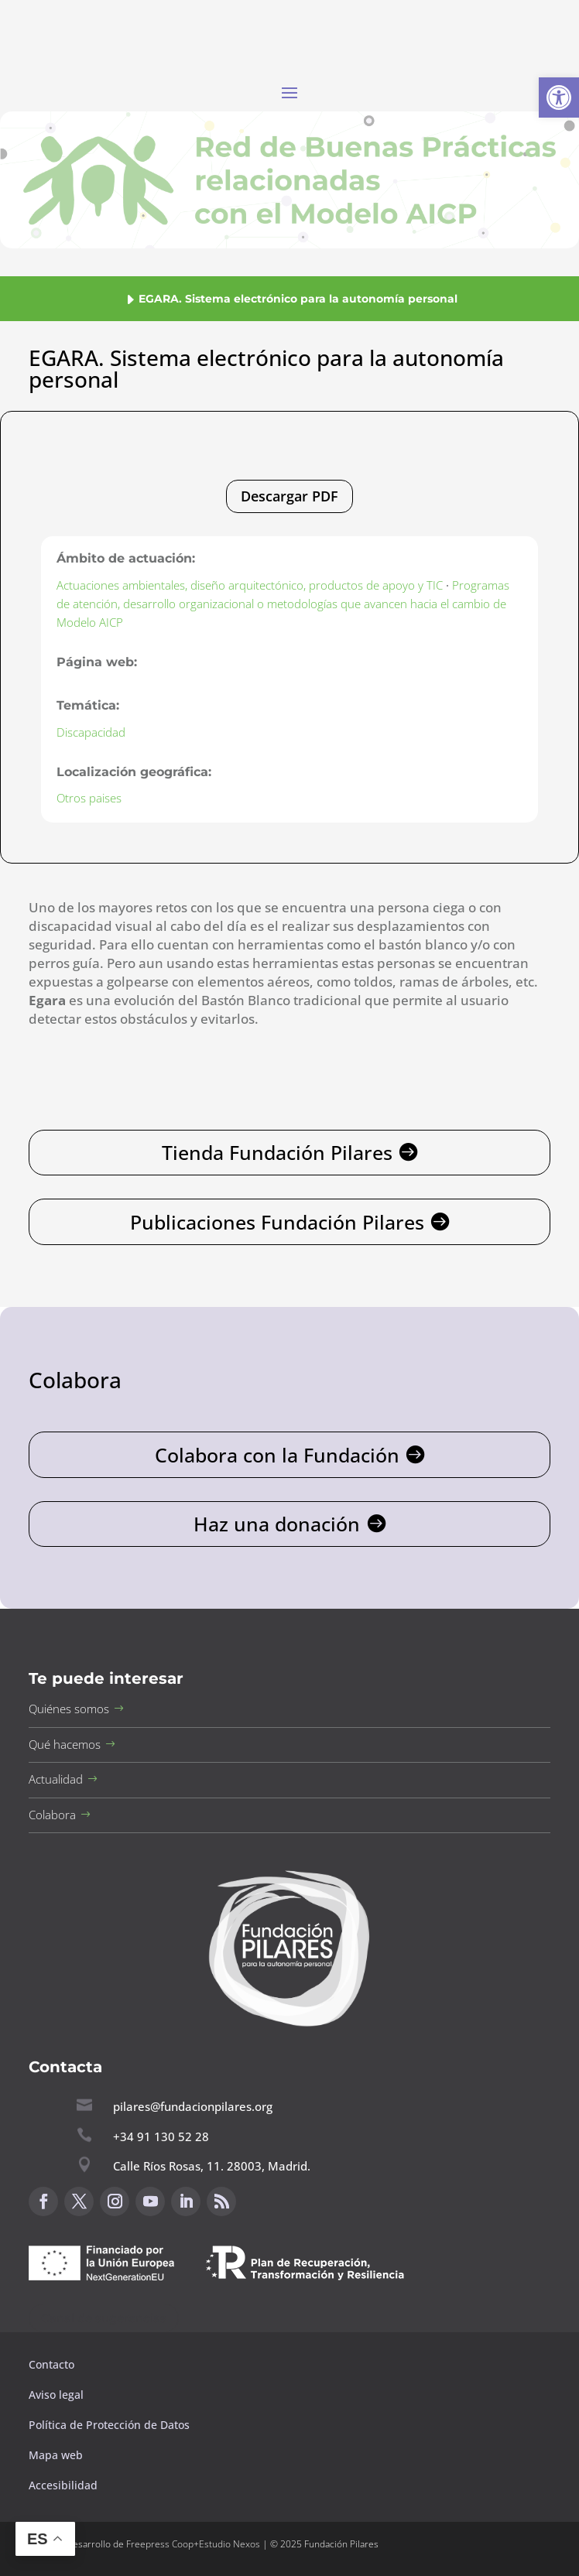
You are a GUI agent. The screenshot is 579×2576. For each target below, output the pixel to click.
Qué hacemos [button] (65, 1744)
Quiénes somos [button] (69, 1708)
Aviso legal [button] (58, 2394)
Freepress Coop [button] (160, 2543)
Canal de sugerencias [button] (103, 2318)
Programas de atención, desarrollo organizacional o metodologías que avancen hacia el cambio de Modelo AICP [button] (283, 603)
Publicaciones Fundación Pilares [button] (277, 1222)
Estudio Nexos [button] (229, 2543)
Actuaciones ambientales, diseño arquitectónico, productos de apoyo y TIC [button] (250, 585)
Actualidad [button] (56, 1779)
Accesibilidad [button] (63, 2485)
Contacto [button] (53, 2364)
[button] (559, 97)
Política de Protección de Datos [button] (111, 2424)
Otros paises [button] (89, 798)
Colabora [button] (52, 1814)
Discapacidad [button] (91, 732)
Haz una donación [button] (277, 1523)
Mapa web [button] (56, 2455)
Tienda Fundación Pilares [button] (277, 1152)
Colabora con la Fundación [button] (277, 1455)
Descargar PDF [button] (289, 496)
